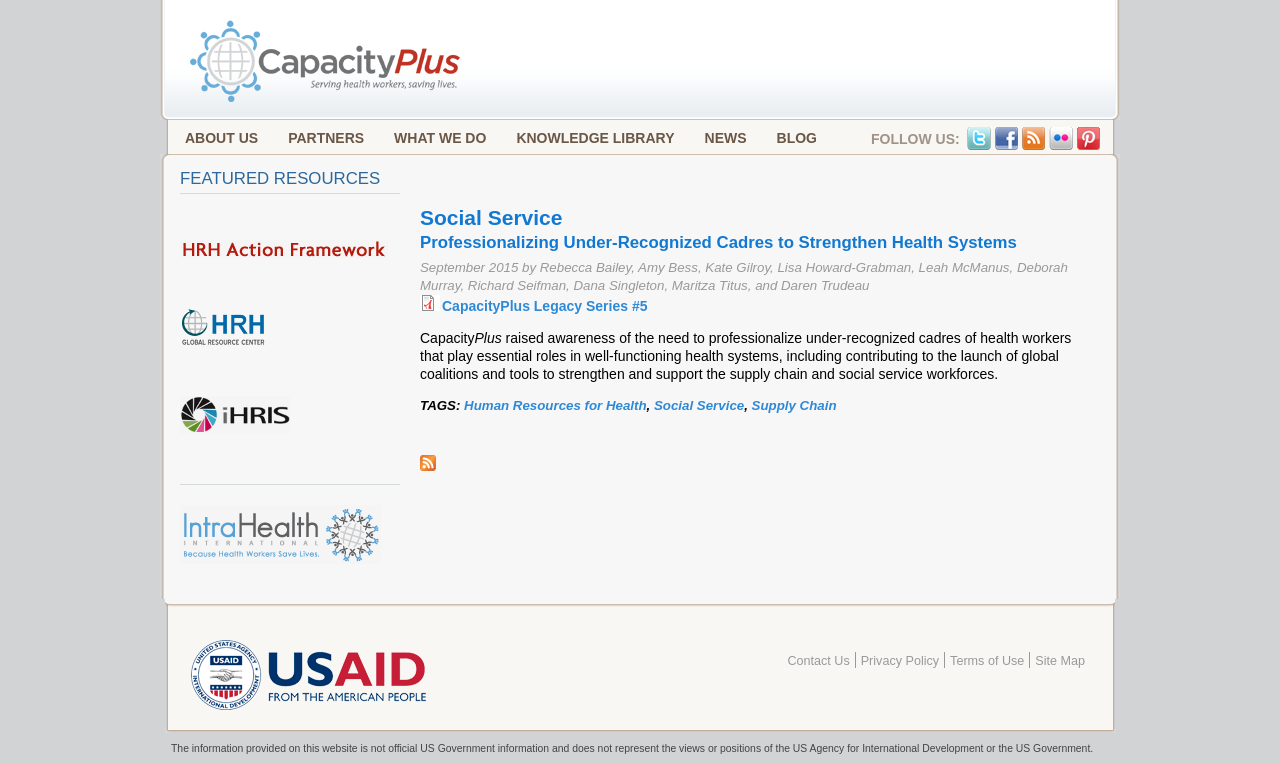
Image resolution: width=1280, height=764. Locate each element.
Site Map (1060, 661)
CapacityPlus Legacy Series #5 (544, 306)
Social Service (699, 405)
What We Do (440, 138)
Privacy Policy (900, 661)
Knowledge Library (595, 138)
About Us (221, 138)
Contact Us (818, 661)
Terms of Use (987, 661)
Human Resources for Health (555, 405)
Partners (326, 138)
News (726, 138)
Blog (797, 138)
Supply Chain (794, 405)
